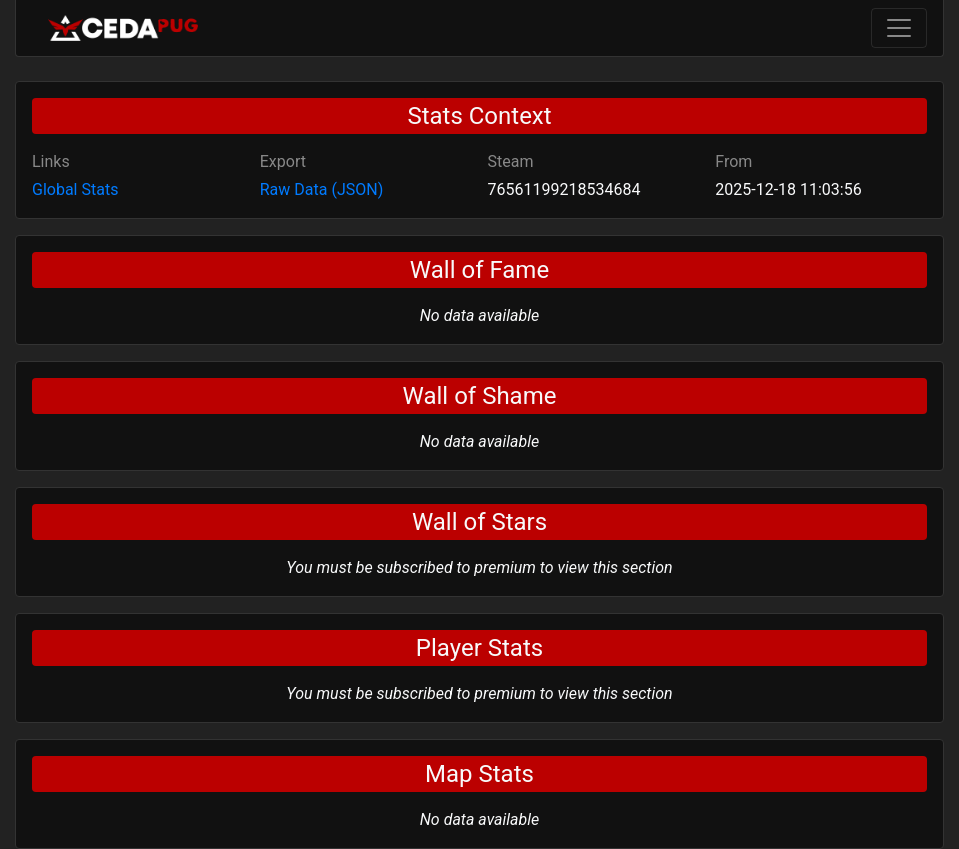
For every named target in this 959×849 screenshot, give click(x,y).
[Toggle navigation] (899, 28)
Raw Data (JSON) (321, 189)
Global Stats (75, 189)
